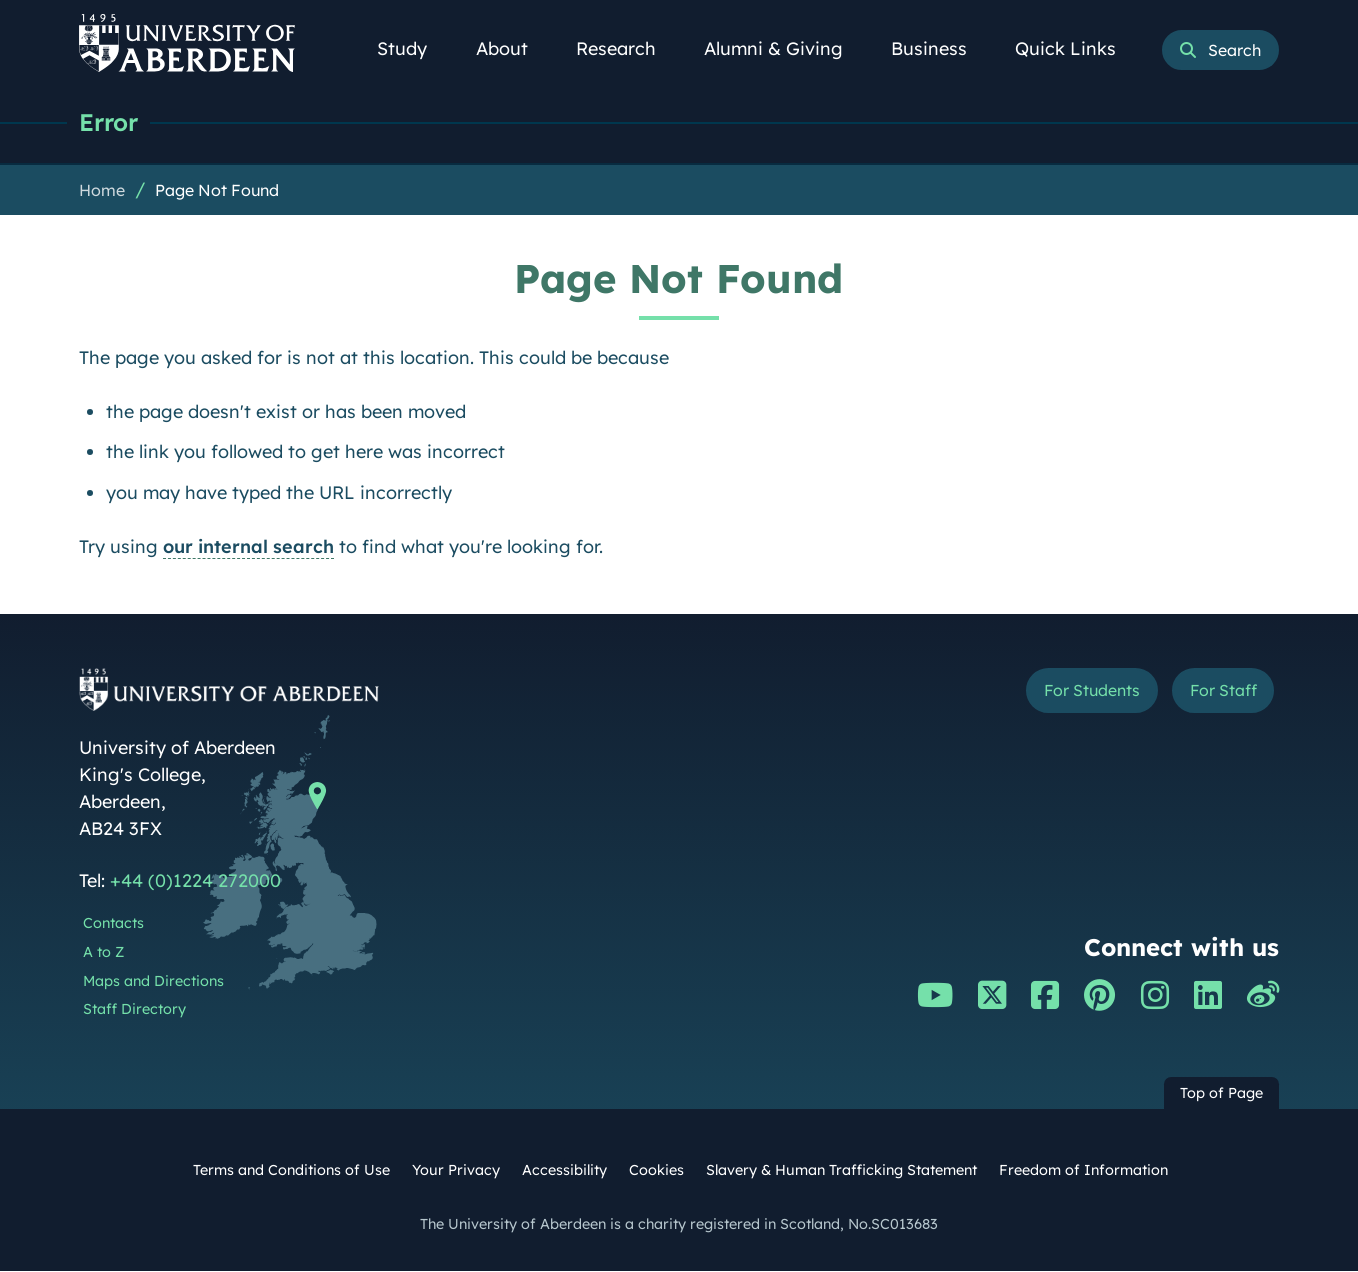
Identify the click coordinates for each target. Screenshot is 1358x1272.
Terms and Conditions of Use (291, 1171)
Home (102, 191)
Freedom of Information (1083, 1171)
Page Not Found (217, 191)
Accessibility (564, 1171)
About (513, 48)
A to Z (103, 953)
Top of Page (1221, 1094)
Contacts (113, 924)
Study (413, 48)
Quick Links (1076, 48)
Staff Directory (134, 1010)
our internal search (248, 547)
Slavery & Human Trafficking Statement (841, 1171)
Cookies (656, 1171)
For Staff (1215, 693)
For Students (1067, 693)
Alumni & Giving (784, 48)
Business (940, 48)
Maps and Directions (153, 982)
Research (627, 48)
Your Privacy (456, 1171)
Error (111, 122)
